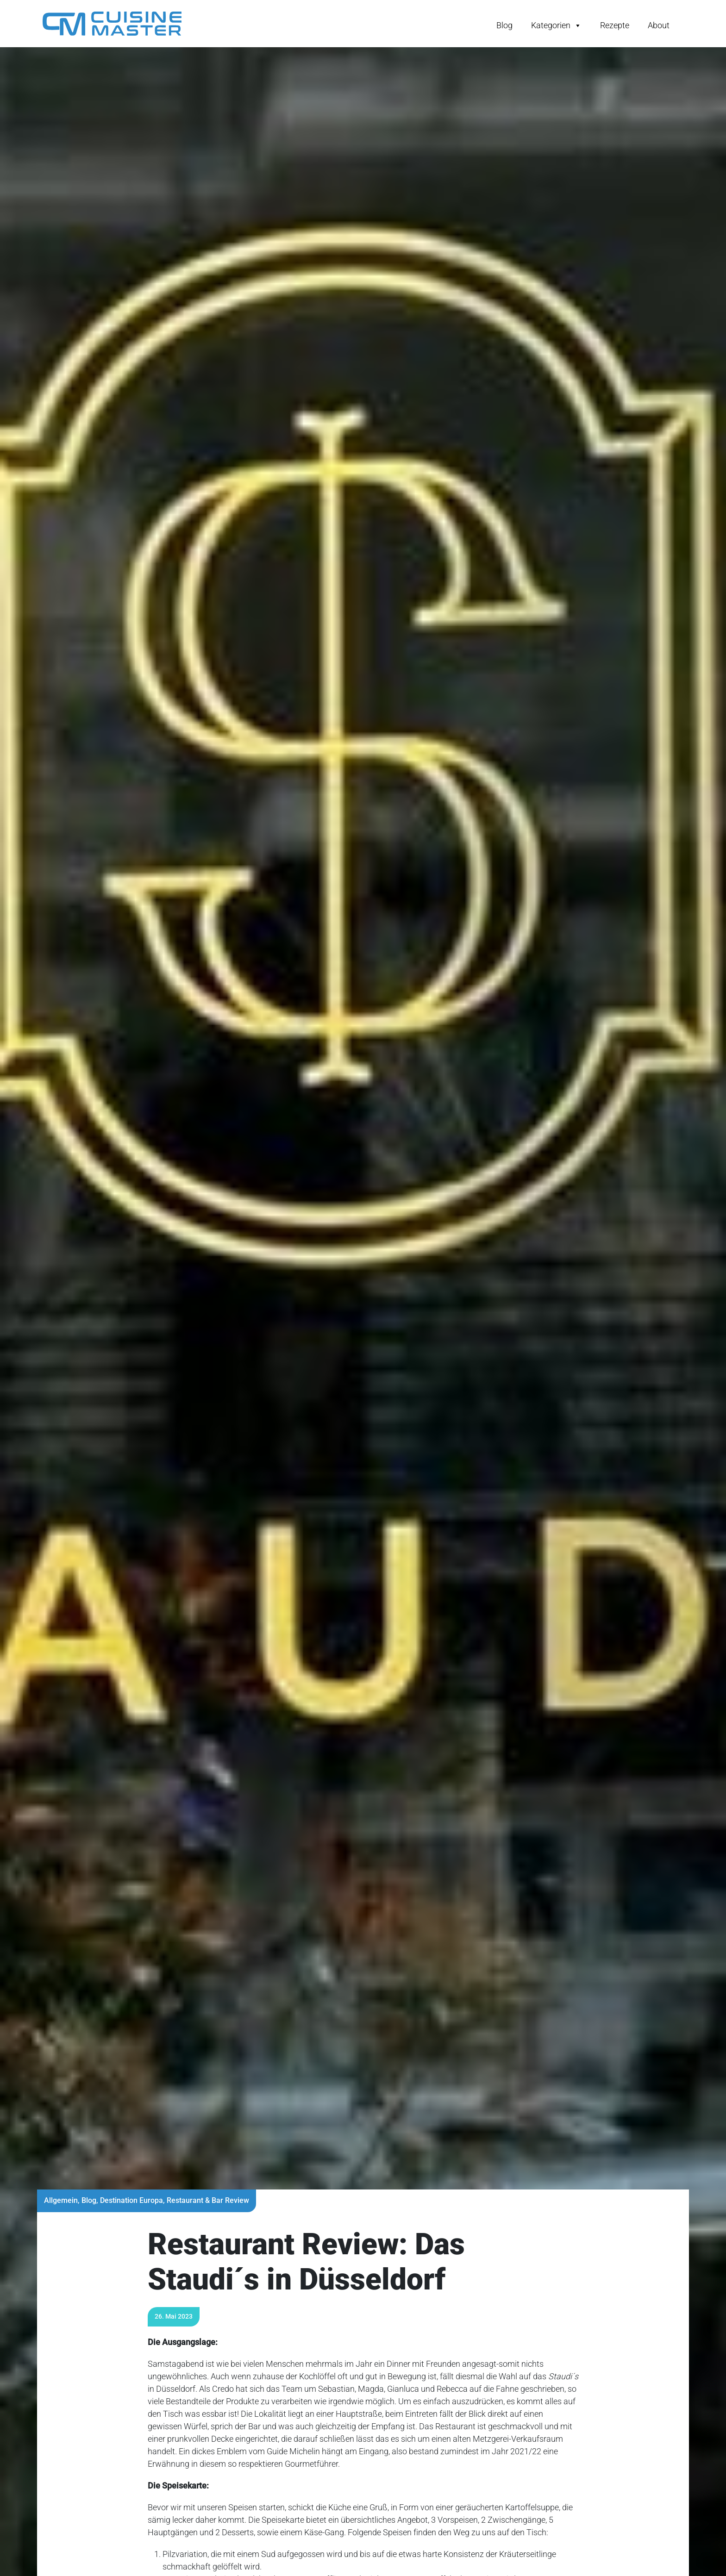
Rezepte (614, 25)
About (659, 25)
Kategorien (556, 25)
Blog (504, 25)
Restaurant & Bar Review (208, 2200)
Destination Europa (131, 2200)
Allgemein (61, 2200)
